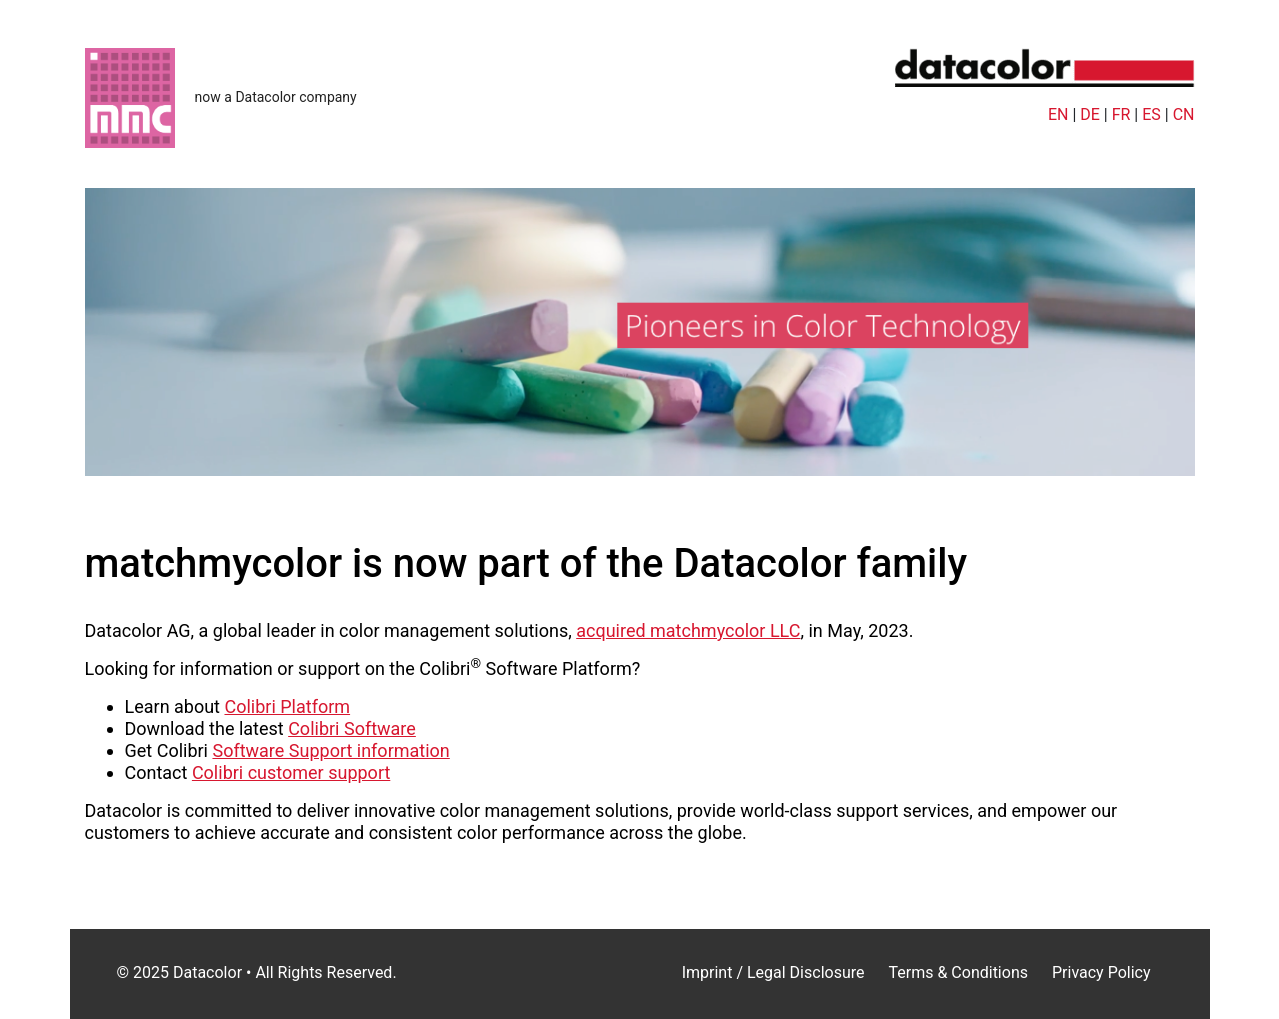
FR (1121, 114)
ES (1151, 114)
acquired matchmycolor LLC (688, 630)
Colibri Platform (287, 706)
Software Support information (330, 750)
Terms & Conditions (958, 972)
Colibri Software (352, 728)
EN (1058, 114)
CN (1184, 114)
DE (1090, 114)
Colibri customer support (291, 772)
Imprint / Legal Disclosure (773, 972)
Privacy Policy (1101, 972)
